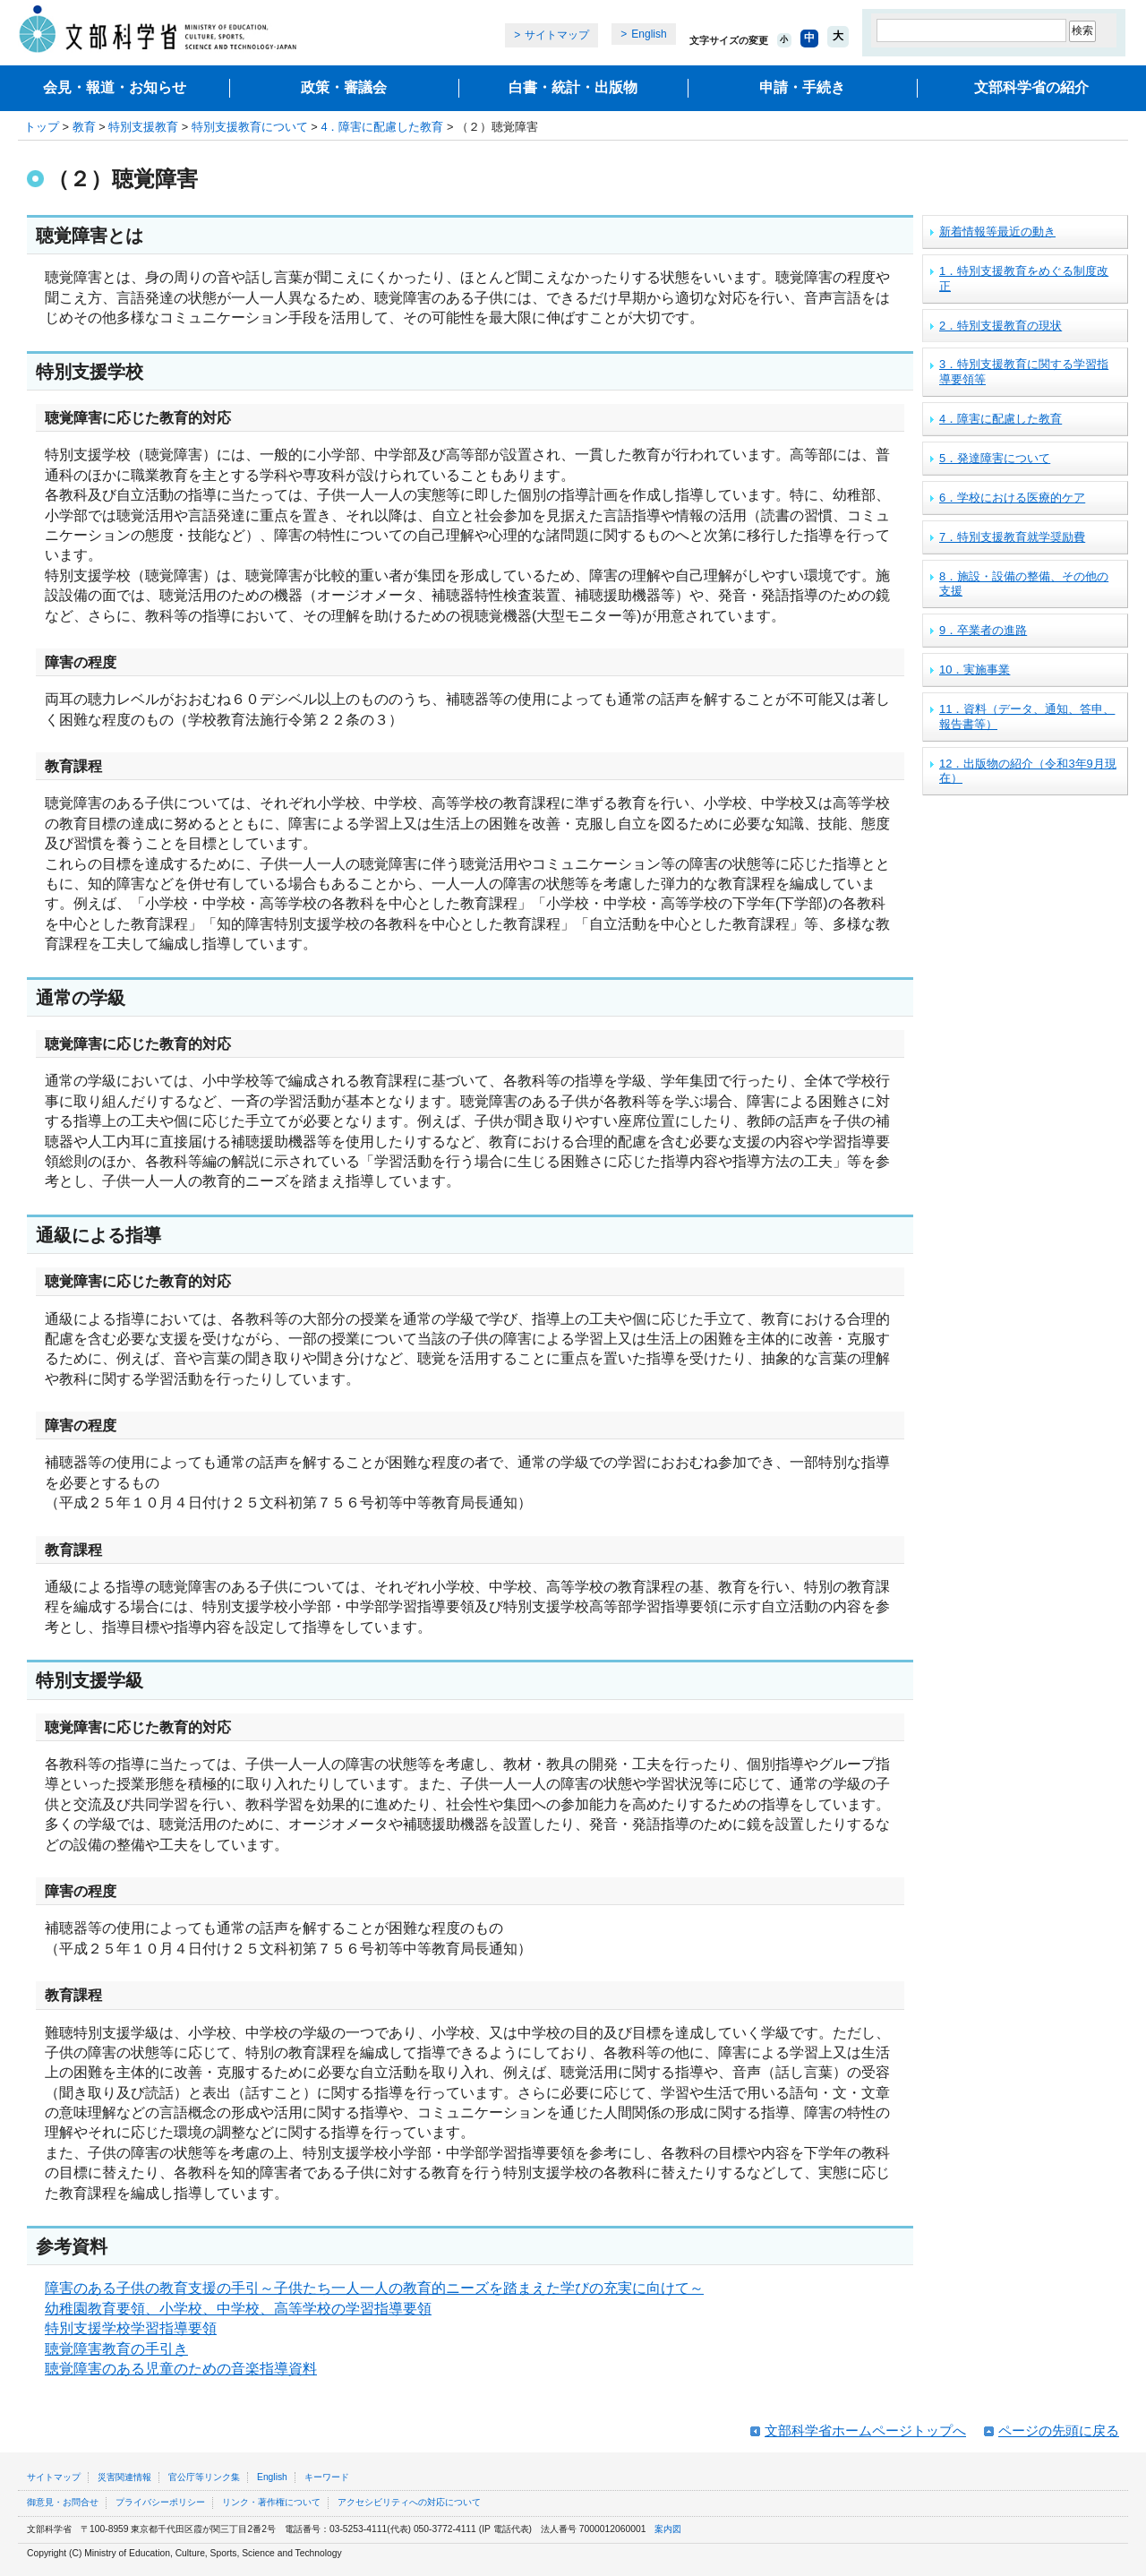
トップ (41, 126)
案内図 (667, 2529)
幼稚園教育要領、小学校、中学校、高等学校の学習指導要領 (238, 2308)
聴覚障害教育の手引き (116, 2349)
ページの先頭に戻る (1058, 2430)
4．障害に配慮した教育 (382, 126)
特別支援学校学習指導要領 (131, 2328)
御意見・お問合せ (62, 2502)
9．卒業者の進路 (983, 630)
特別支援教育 (143, 126)
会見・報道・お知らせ (114, 87)
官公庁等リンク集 (204, 2477)
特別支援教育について (250, 126)
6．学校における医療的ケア (1012, 497)
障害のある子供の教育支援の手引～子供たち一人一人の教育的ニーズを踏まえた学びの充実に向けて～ (374, 2288)
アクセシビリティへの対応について (409, 2502)
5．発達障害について (994, 458)
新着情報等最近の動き (997, 231)
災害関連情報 (124, 2477)
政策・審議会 (344, 87)
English (648, 34)
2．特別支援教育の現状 (1000, 325)
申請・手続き (802, 87)
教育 (84, 126)
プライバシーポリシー (160, 2502)
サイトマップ (557, 35)
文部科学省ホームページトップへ (865, 2430)
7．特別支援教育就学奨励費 (1012, 537)
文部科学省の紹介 (1031, 87)
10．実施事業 (974, 669)
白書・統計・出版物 (573, 87)
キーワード (326, 2477)
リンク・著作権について (271, 2502)
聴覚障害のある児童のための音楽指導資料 (181, 2368)
